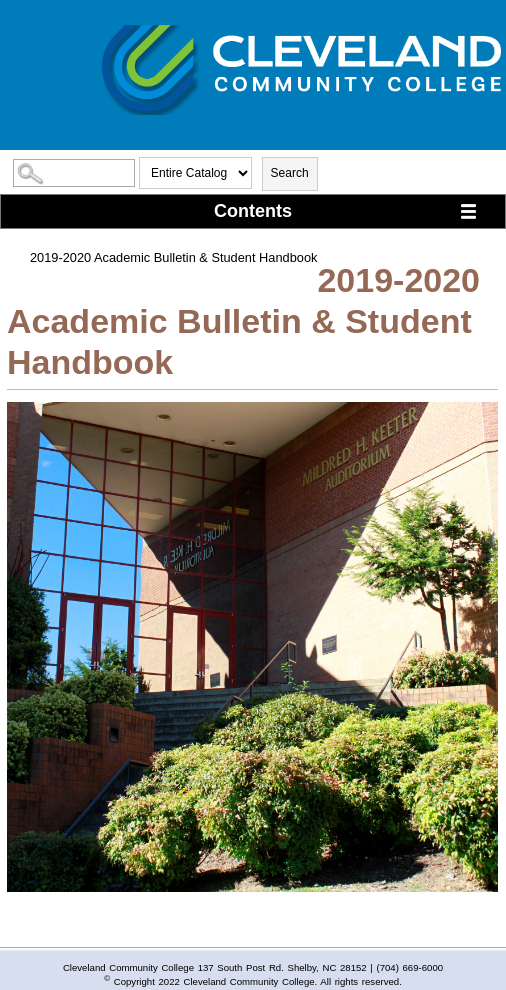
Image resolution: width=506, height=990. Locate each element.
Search (290, 173)
